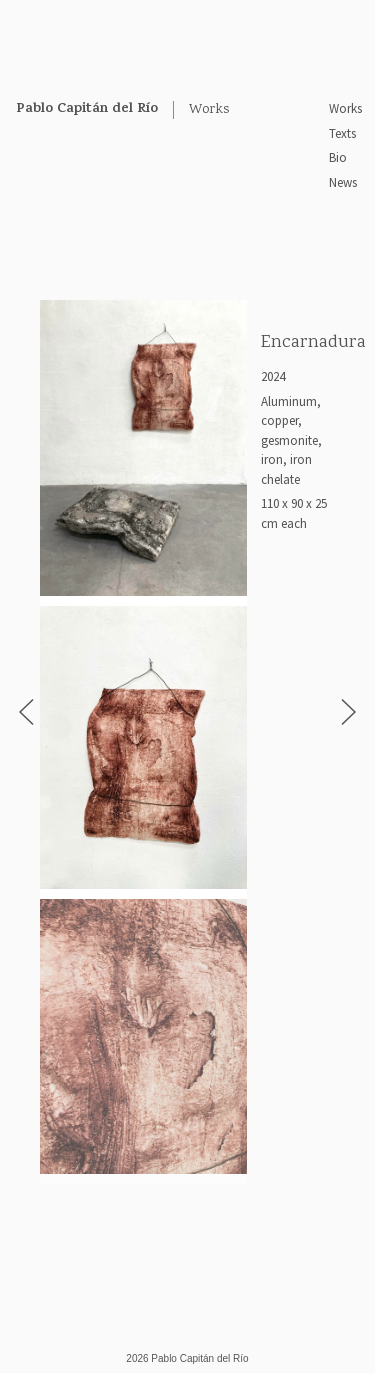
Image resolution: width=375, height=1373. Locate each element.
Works (345, 108)
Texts (342, 133)
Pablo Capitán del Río (87, 109)
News (343, 182)
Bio (338, 157)
